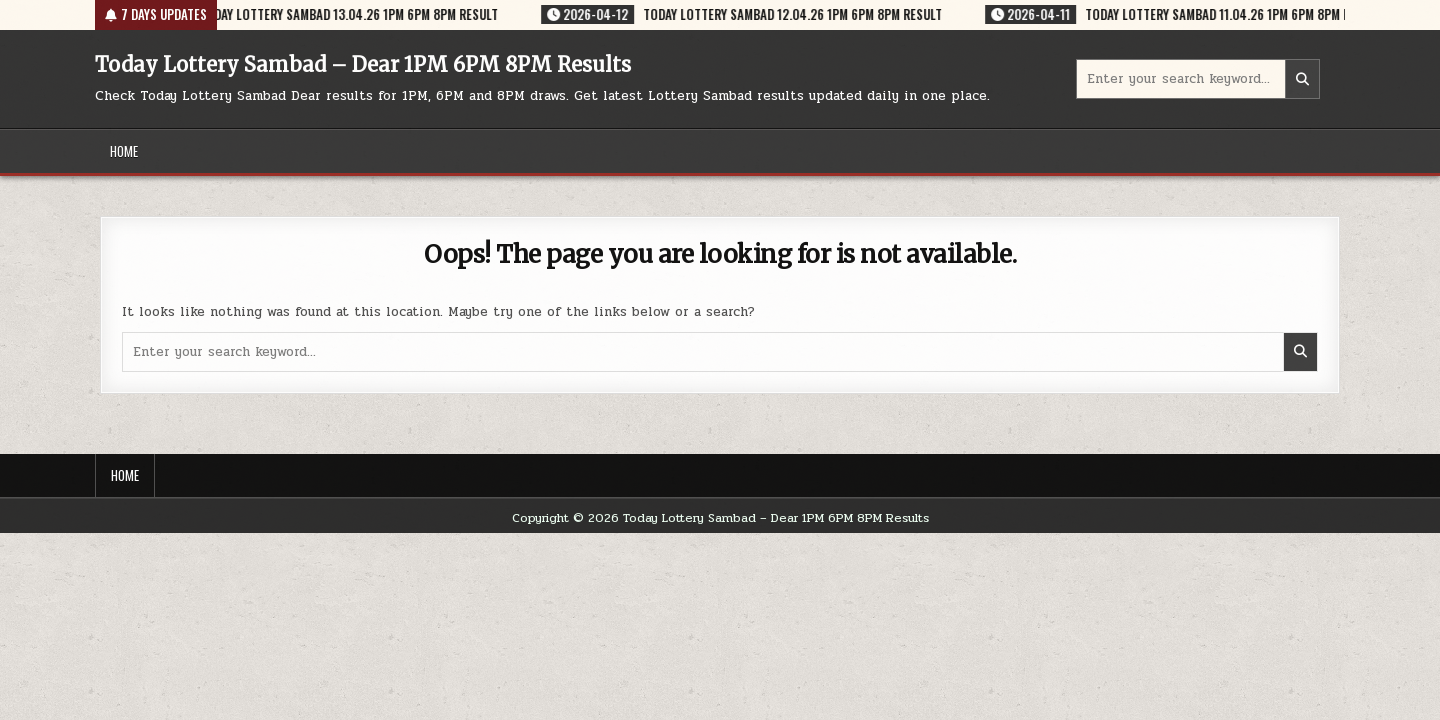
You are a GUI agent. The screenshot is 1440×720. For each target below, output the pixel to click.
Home (124, 151)
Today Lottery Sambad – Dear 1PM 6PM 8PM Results (363, 64)
